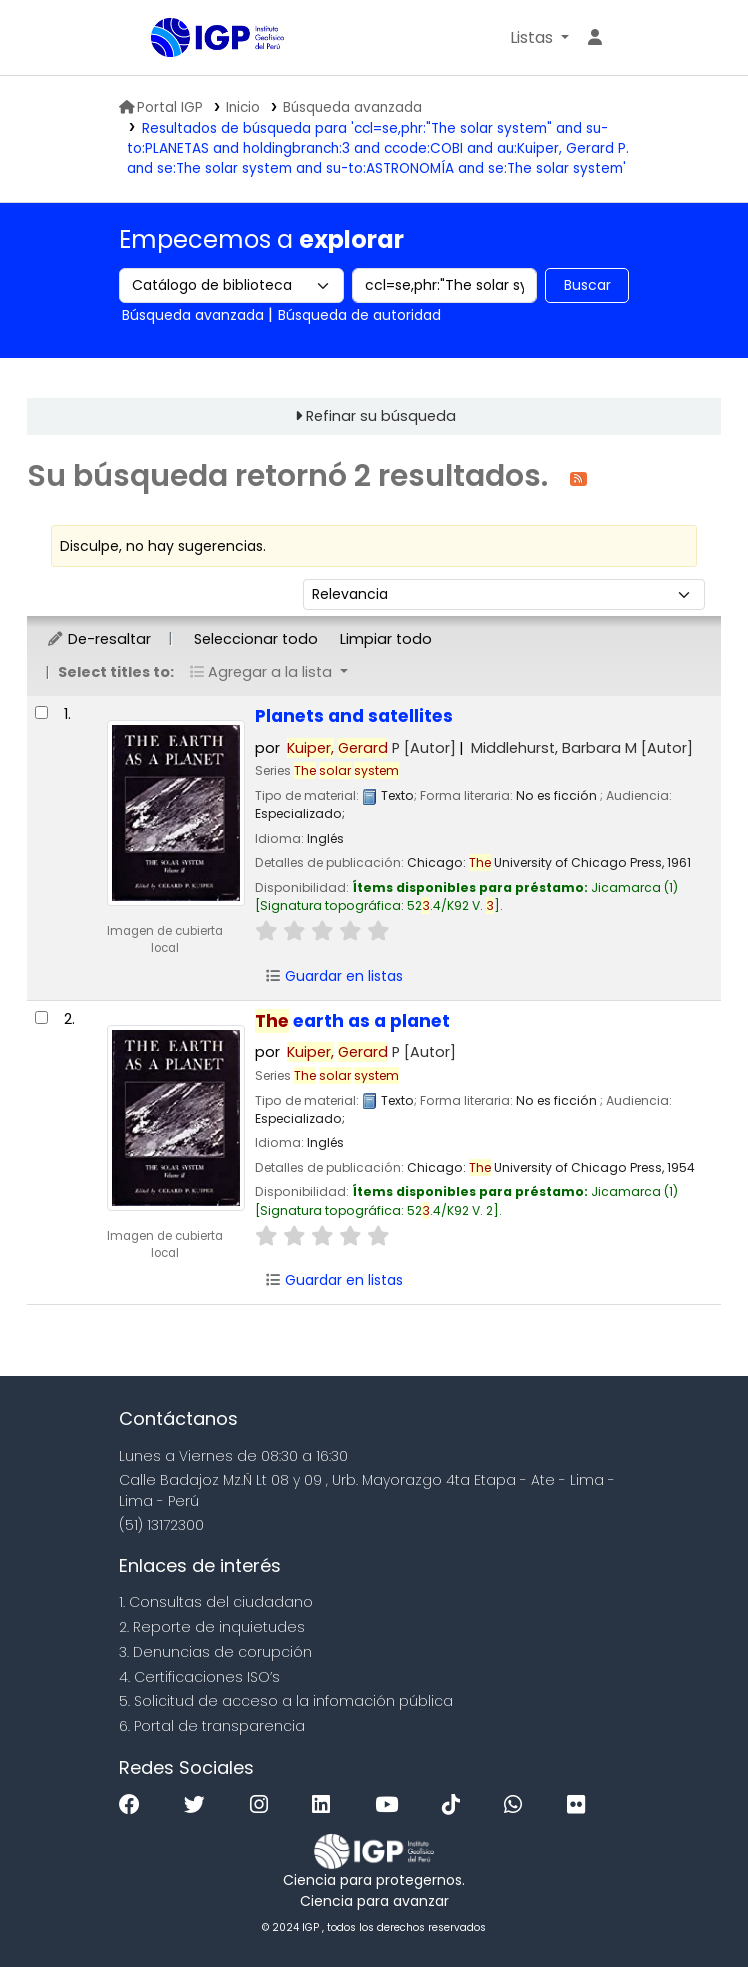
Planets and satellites (354, 716)
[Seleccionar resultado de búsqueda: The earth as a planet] (41, 1017)
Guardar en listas (334, 976)
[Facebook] (134, 1805)
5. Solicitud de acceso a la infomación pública (286, 1701)
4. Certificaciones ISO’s (199, 1677)
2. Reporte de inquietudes (212, 1627)
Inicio (243, 107)
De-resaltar (98, 639)
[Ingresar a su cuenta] (595, 38)
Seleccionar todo (256, 639)
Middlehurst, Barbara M (582, 748)
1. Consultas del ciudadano (216, 1602)
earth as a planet (352, 1021)
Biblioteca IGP (201, 78)
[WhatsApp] (518, 1805)
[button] (539, 38)
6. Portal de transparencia (212, 1726)
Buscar (587, 285)
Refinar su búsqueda (381, 416)
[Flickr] (581, 1805)
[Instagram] (264, 1805)
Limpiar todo (386, 639)
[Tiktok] (456, 1805)
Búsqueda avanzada (352, 107)
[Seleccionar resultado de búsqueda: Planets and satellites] (41, 712)
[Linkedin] (326, 1805)
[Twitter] (199, 1805)
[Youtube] (391, 1805)
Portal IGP (161, 107)
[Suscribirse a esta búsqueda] (578, 477)
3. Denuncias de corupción (215, 1652)
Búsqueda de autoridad (359, 315)
